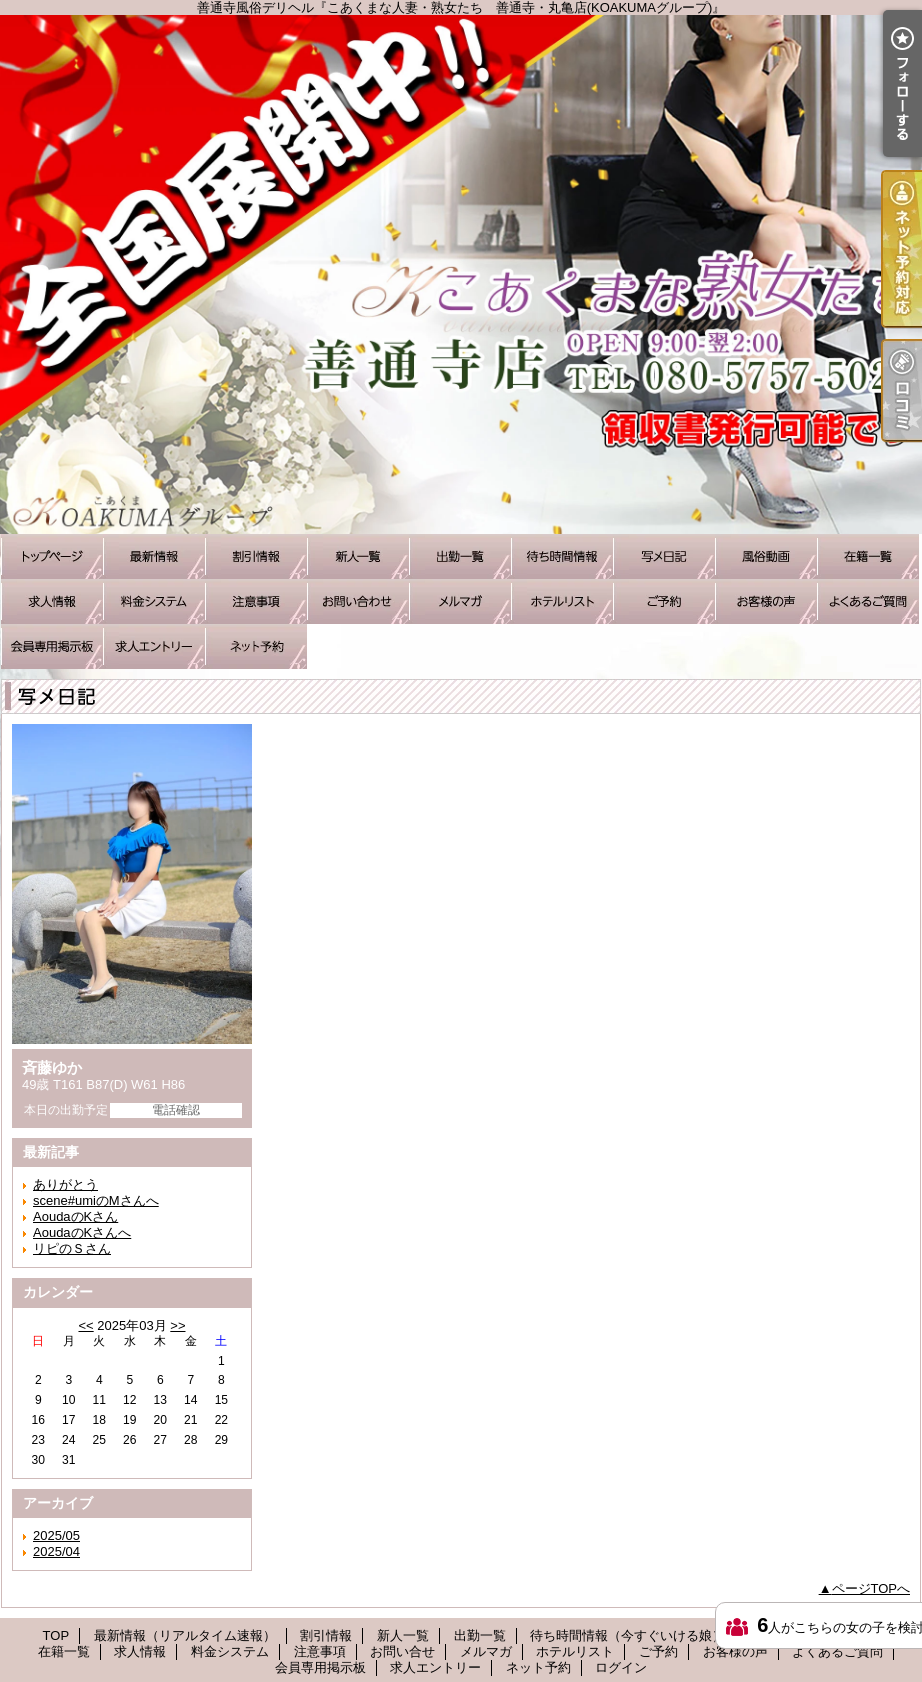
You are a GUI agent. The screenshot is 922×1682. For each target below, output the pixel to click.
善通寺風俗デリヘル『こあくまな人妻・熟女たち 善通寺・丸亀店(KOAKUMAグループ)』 (461, 274)
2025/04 (56, 1551)
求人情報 (52, 601)
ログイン (621, 1667)
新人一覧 (358, 556)
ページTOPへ (871, 1588)
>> (177, 1325)
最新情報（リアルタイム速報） (154, 556)
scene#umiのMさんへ (96, 1200)
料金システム (154, 601)
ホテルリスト (562, 601)
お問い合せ (358, 601)
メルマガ (460, 601)
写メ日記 (664, 556)
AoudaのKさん (75, 1216)
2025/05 (56, 1535)
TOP (52, 556)
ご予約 (664, 601)
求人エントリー (154, 646)
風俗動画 (766, 556)
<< (85, 1325)
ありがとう (65, 1184)
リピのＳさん (72, 1248)
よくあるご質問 (868, 601)
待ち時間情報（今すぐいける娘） (562, 556)
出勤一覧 (460, 556)
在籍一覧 (868, 556)
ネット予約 (256, 646)
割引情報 (256, 556)
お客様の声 (766, 601)
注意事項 (256, 601)
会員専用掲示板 (52, 646)
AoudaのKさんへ (82, 1232)
